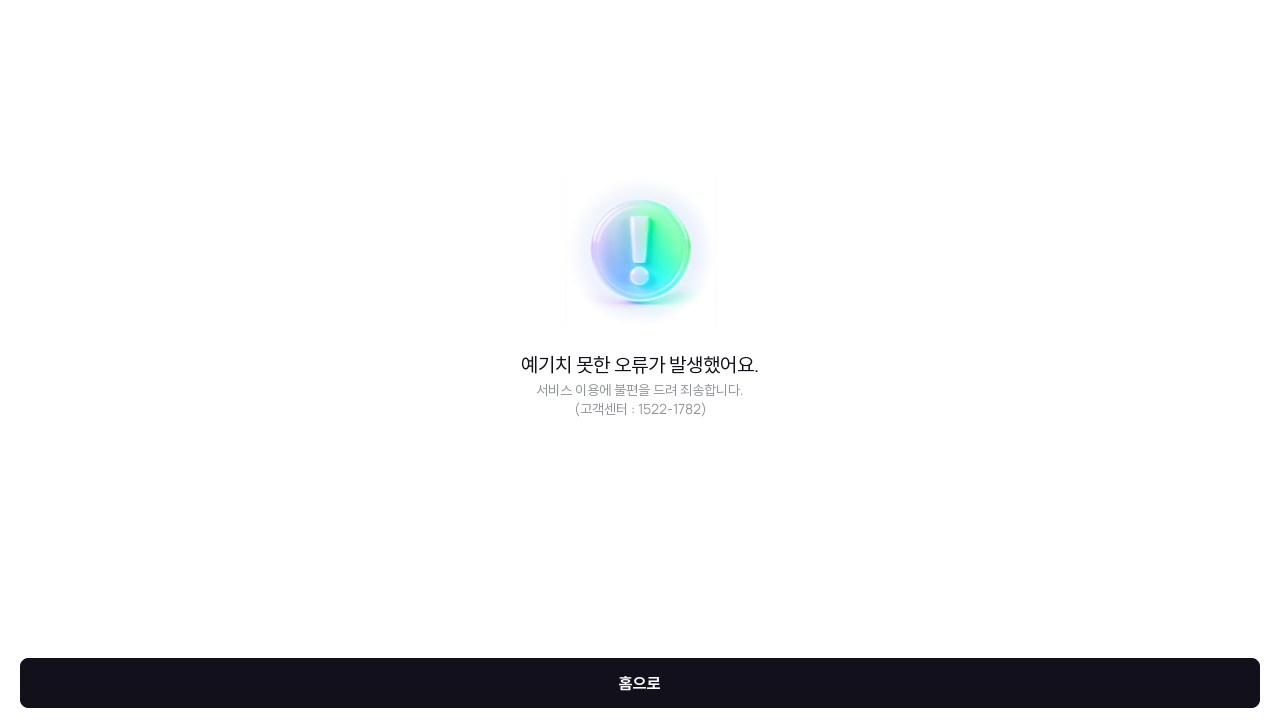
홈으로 (640, 683)
